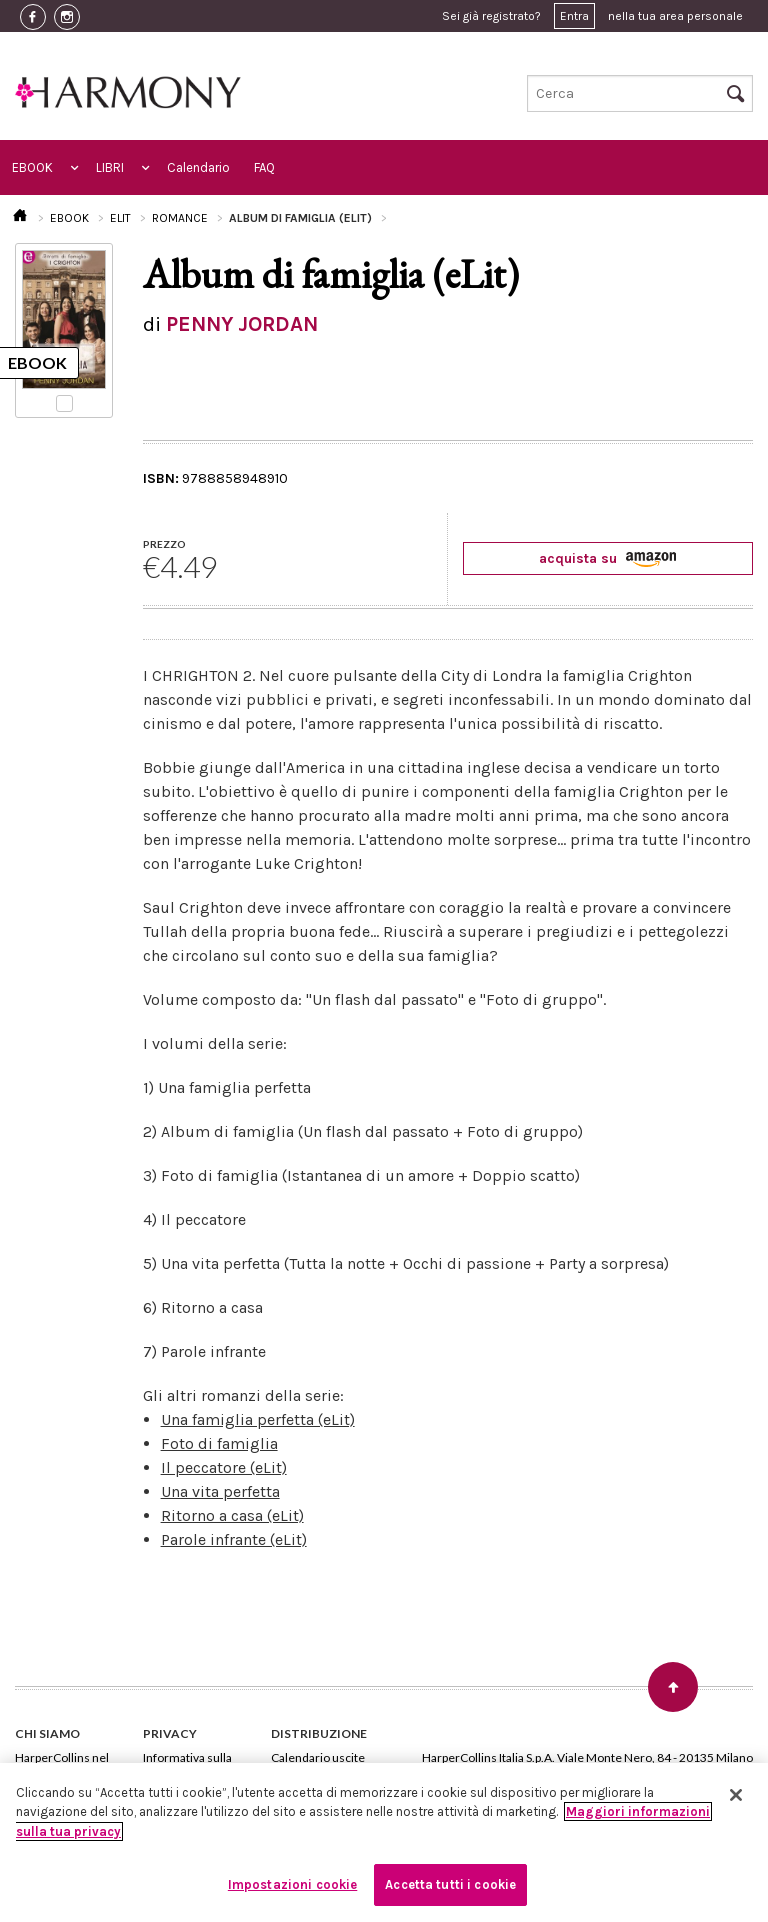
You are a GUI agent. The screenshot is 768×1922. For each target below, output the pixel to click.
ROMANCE (180, 218)
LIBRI (110, 167)
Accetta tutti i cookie (450, 1884)
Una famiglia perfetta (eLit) (258, 1419)
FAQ (264, 167)
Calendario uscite (318, 1757)
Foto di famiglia (219, 1443)
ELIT (120, 218)
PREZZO (164, 544)
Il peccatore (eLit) (224, 1467)
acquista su (607, 558)
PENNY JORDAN (242, 324)
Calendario (198, 167)
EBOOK (32, 167)
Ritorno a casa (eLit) (232, 1515)
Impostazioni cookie (292, 1884)
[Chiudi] (736, 1795)
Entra (574, 16)
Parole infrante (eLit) (234, 1539)
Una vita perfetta (220, 1491)
